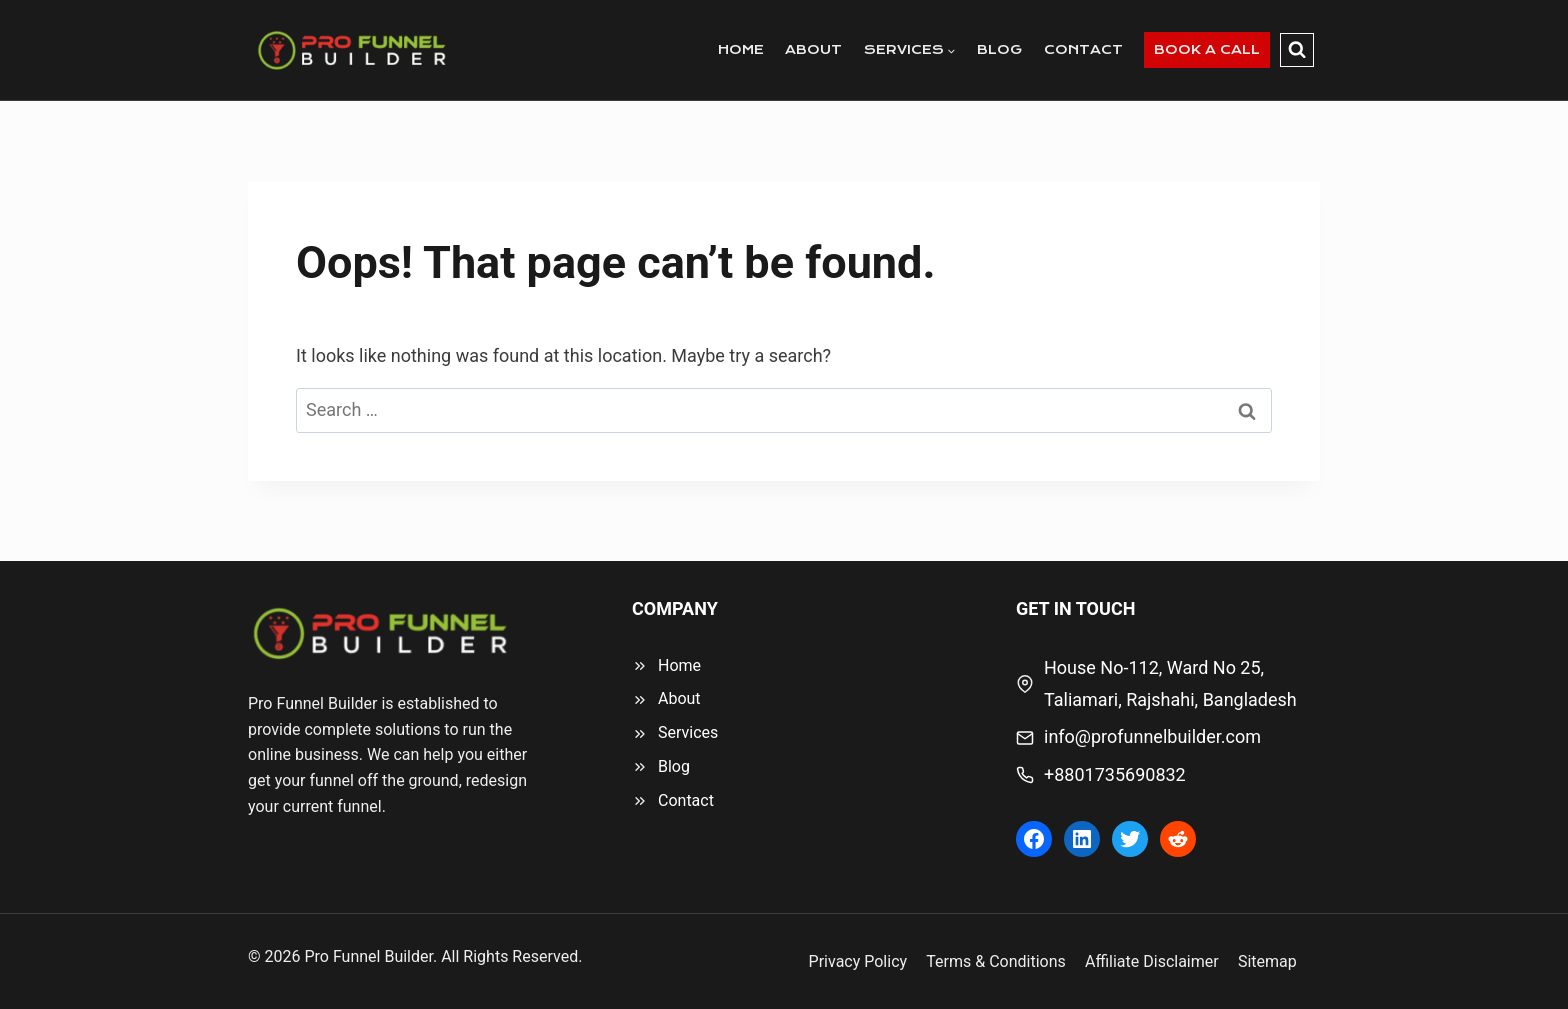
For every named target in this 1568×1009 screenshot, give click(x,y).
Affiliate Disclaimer (1152, 961)
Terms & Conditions (996, 961)
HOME (741, 49)
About (679, 698)
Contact (686, 800)
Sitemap (1267, 961)
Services (688, 732)
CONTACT (1083, 49)
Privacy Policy (858, 961)
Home (679, 665)
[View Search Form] (1297, 50)
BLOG (999, 49)
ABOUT (813, 49)
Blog (674, 766)
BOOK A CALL (1207, 49)
